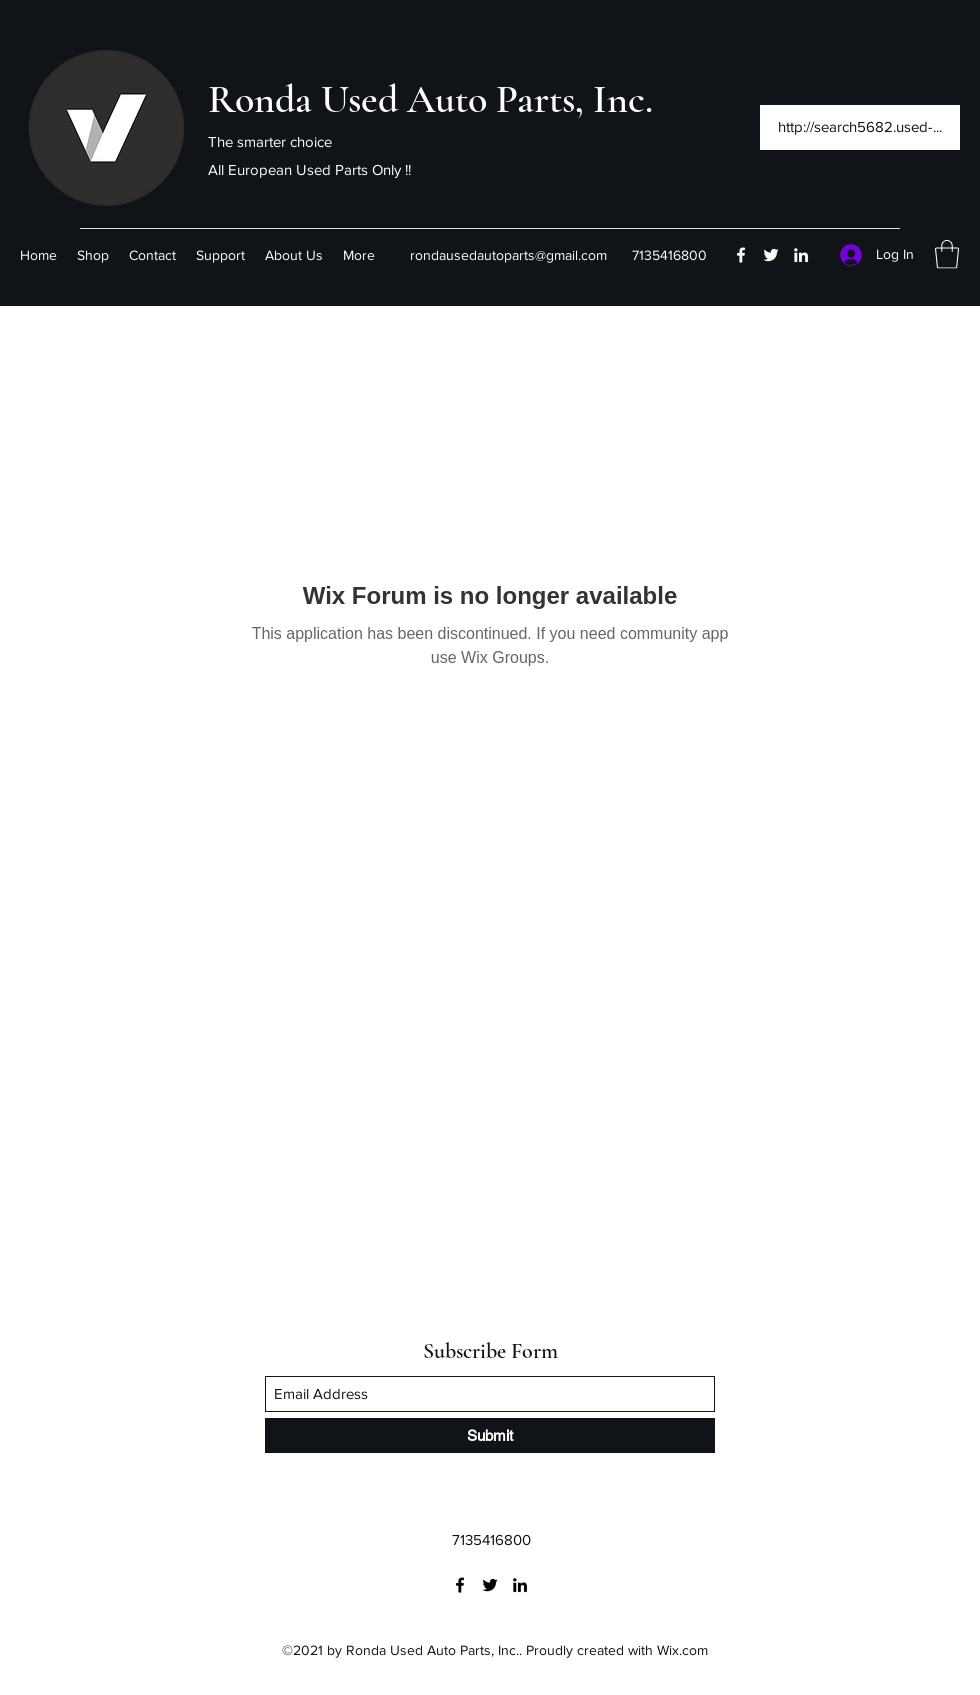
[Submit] (490, 1435)
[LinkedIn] (801, 255)
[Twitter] (771, 255)
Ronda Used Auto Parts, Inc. (430, 99)
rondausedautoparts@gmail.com (508, 255)
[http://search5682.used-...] (860, 127)
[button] (947, 254)
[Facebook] (741, 255)
